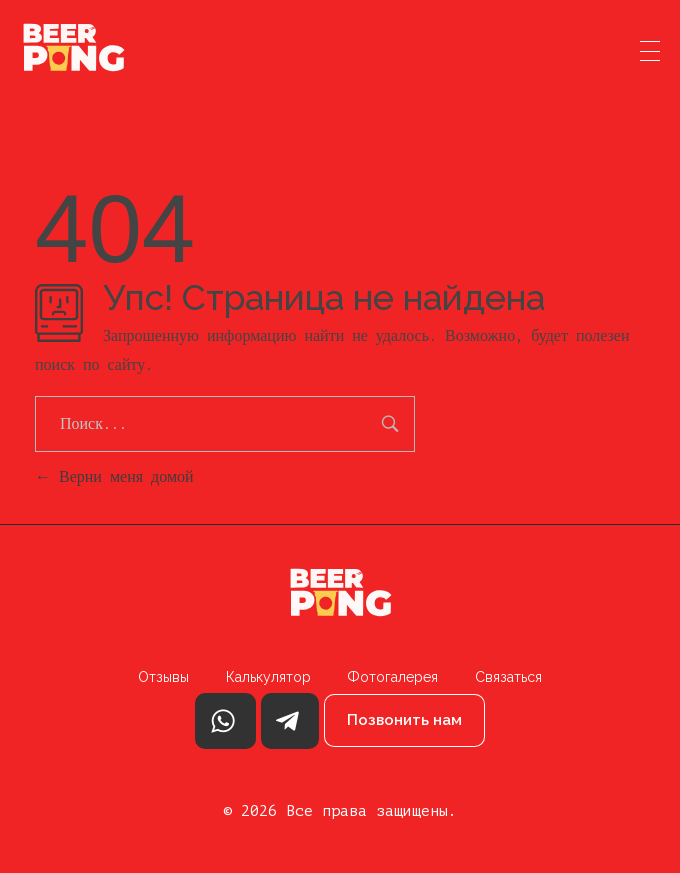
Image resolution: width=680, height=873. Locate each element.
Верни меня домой (114, 476)
